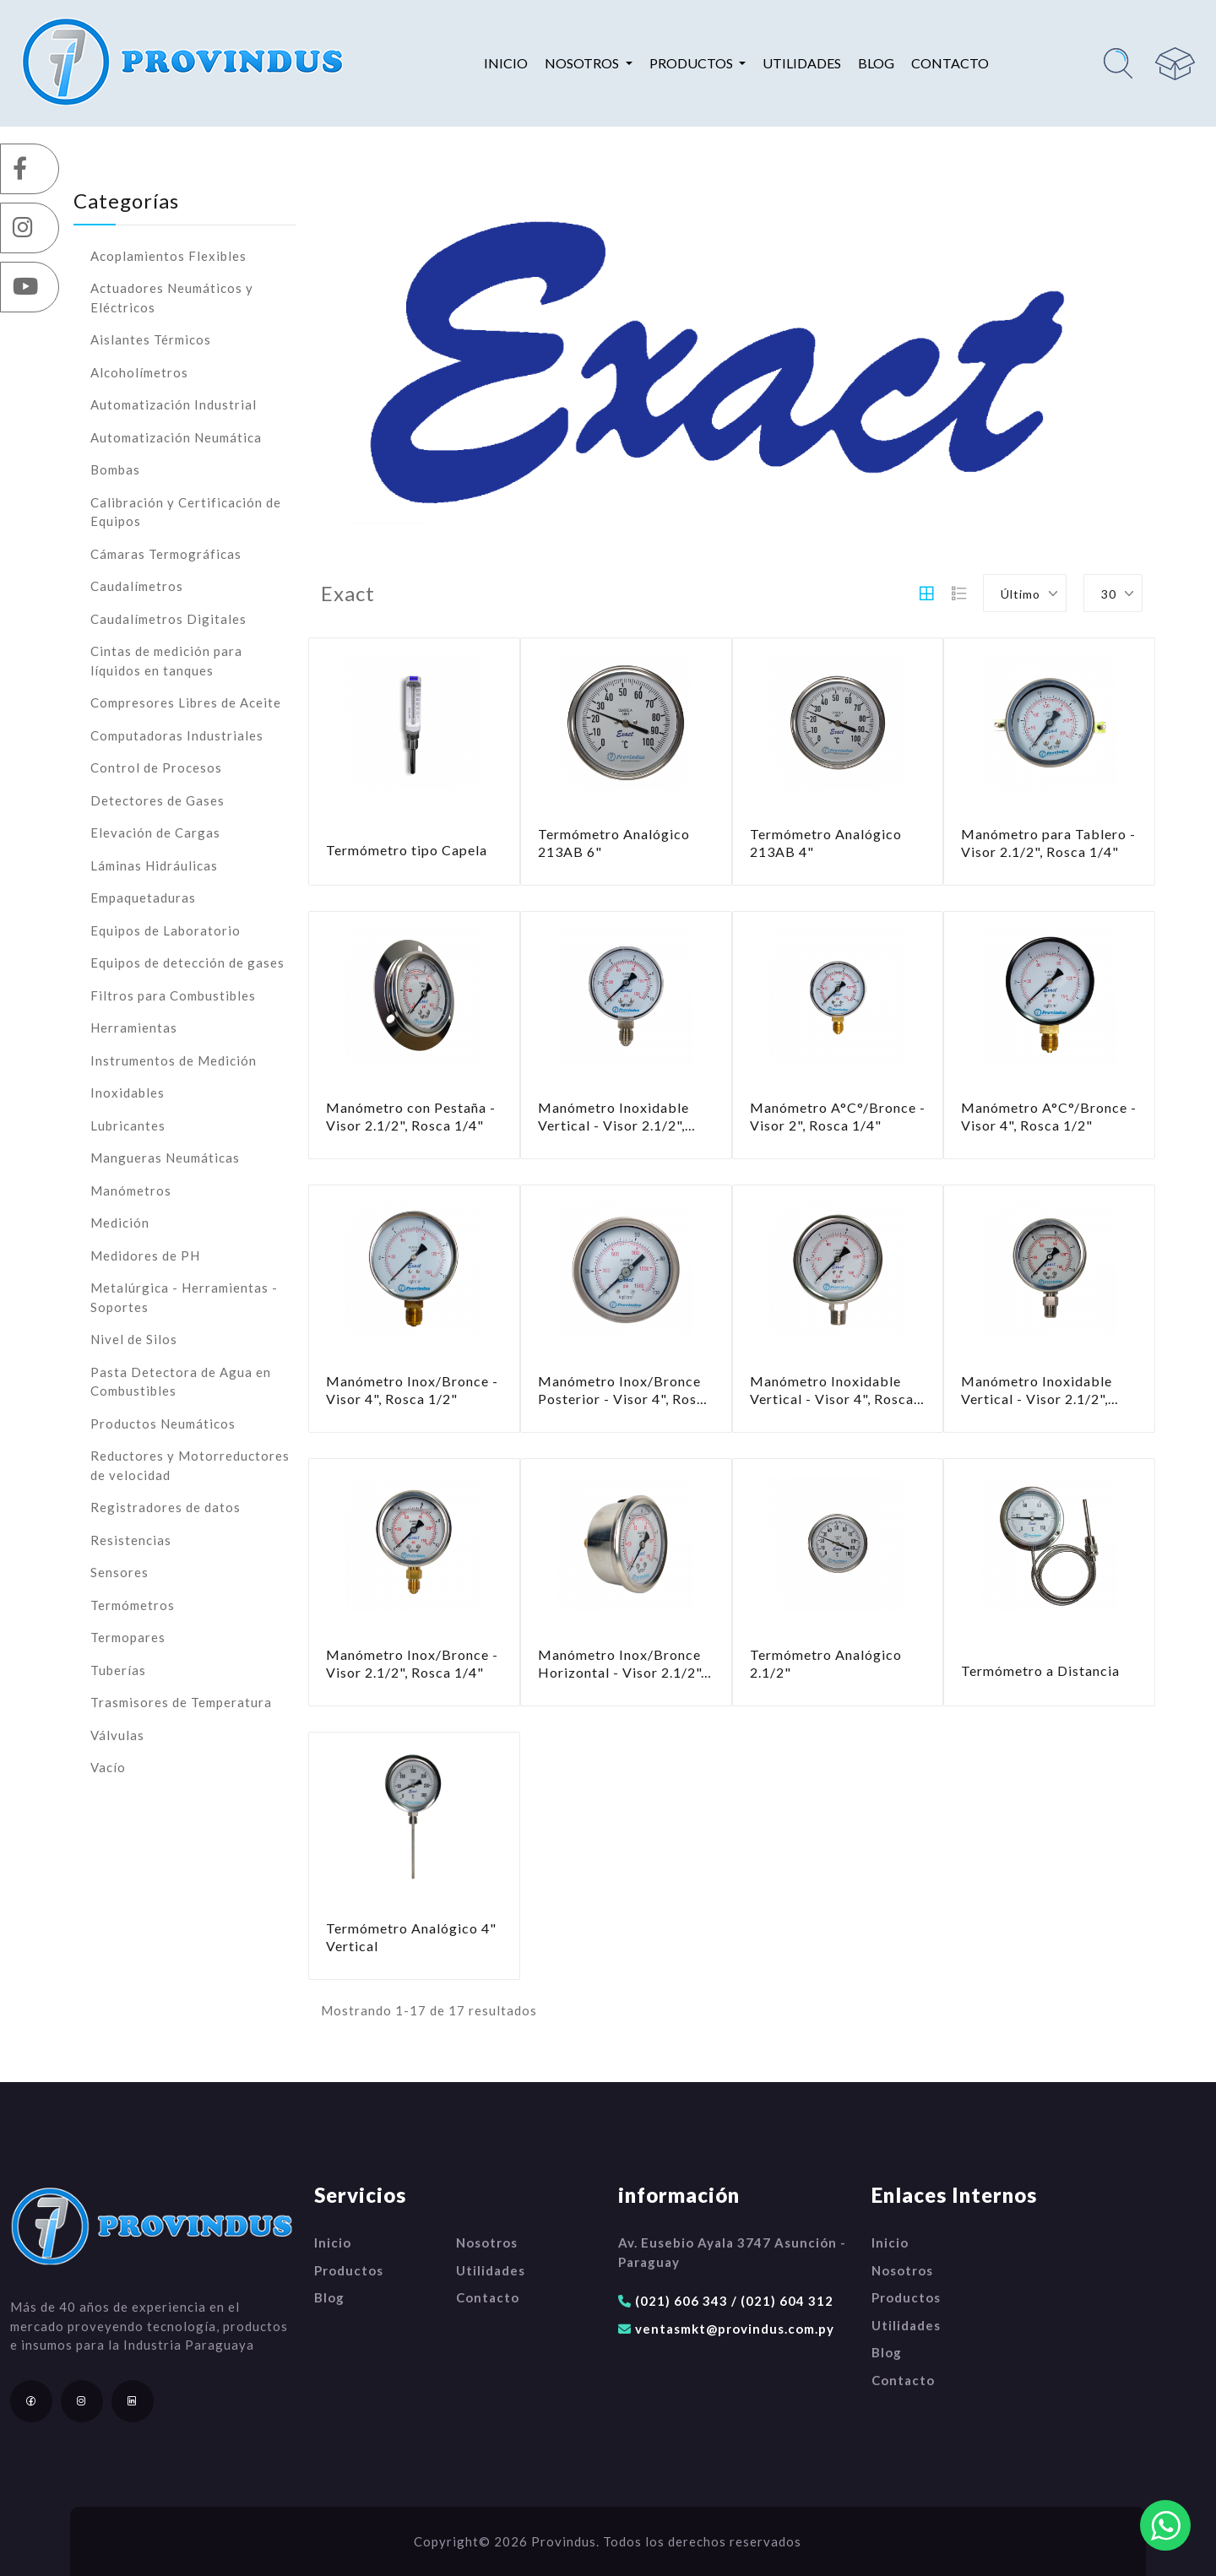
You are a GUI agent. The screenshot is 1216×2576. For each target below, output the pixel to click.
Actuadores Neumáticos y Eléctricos (171, 297)
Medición (119, 1222)
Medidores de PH (145, 1255)
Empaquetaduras (143, 897)
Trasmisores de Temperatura (181, 1702)
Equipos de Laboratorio (165, 930)
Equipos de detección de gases (187, 962)
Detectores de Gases (157, 800)
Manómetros (130, 1190)
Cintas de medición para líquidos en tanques (166, 660)
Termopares (128, 1637)
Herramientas (133, 1027)
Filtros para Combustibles (173, 995)
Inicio (506, 63)
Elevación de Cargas (155, 832)
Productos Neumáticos (163, 1423)
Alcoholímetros (139, 372)
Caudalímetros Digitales (168, 618)
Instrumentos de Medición (173, 1060)
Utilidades (802, 63)
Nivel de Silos (133, 1339)
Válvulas (117, 1735)
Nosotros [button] (583, 63)
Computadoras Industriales (176, 735)
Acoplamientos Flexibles (168, 255)
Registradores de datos (165, 1507)
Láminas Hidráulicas (154, 865)
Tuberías (118, 1670)
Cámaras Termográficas (166, 553)
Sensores (119, 1572)
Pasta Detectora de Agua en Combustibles (180, 1381)
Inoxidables (127, 1092)
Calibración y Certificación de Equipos (185, 512)
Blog (876, 63)
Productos (348, 2270)
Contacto (950, 63)
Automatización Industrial (173, 404)
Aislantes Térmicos (150, 339)
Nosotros (487, 2242)
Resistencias (130, 1540)
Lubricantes (128, 1125)
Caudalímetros (136, 586)
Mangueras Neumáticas (165, 1157)
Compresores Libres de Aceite (185, 702)
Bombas (115, 469)
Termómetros (132, 1605)
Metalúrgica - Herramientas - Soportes (184, 1297)
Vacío (108, 1767)
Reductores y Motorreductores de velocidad (190, 1465)
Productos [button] (692, 63)
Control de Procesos (156, 767)
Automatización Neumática (176, 437)
